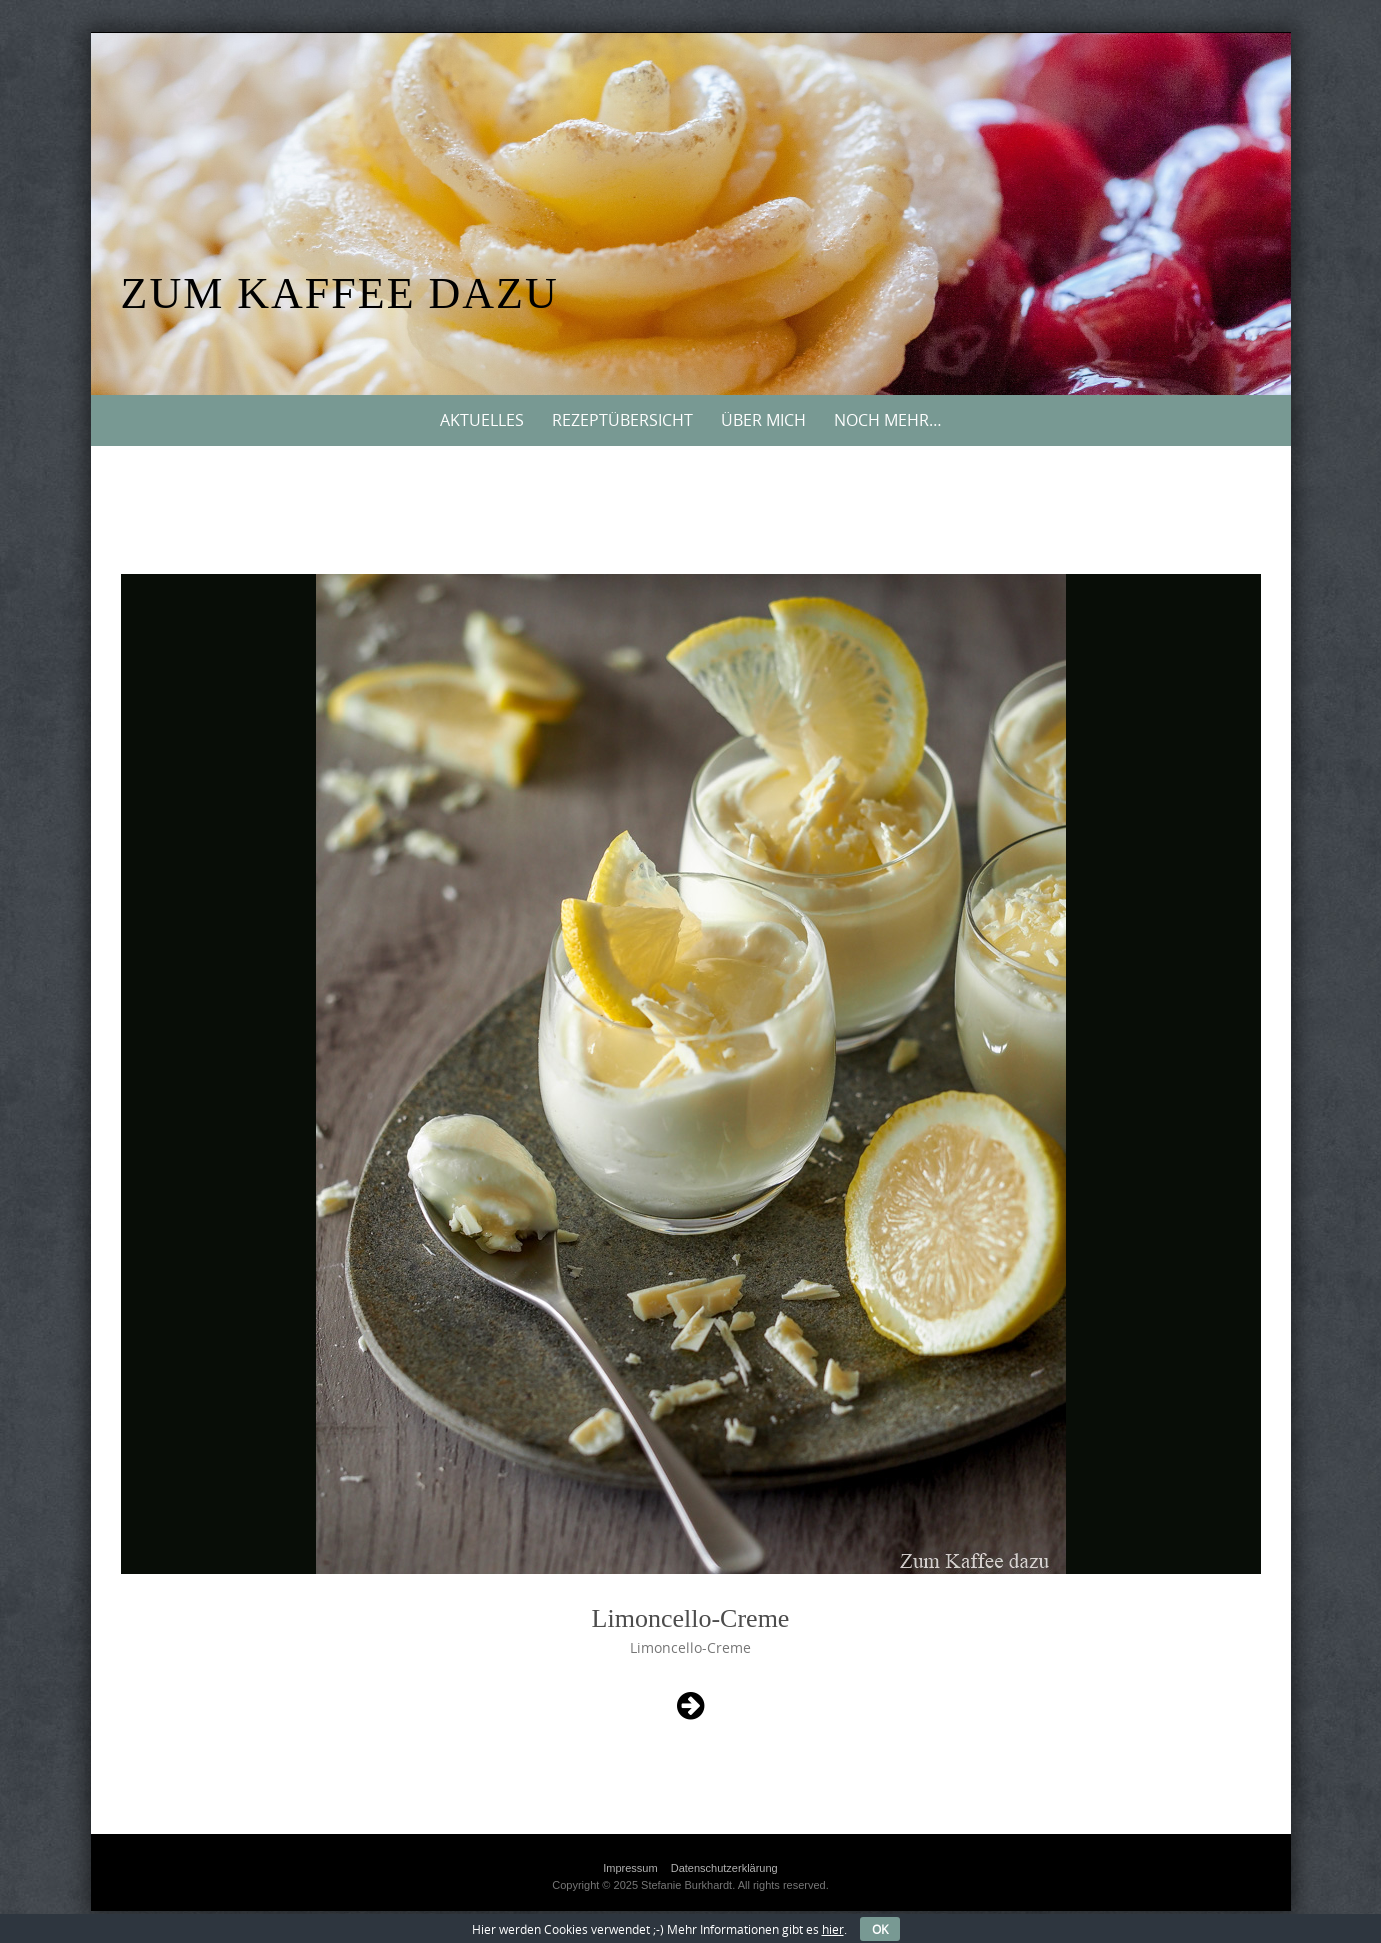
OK (880, 1929)
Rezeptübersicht (622, 420)
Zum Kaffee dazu (340, 293)
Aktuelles (482, 420)
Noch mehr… (888, 420)
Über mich (763, 420)
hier (833, 1929)
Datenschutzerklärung (724, 1868)
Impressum (630, 1868)
